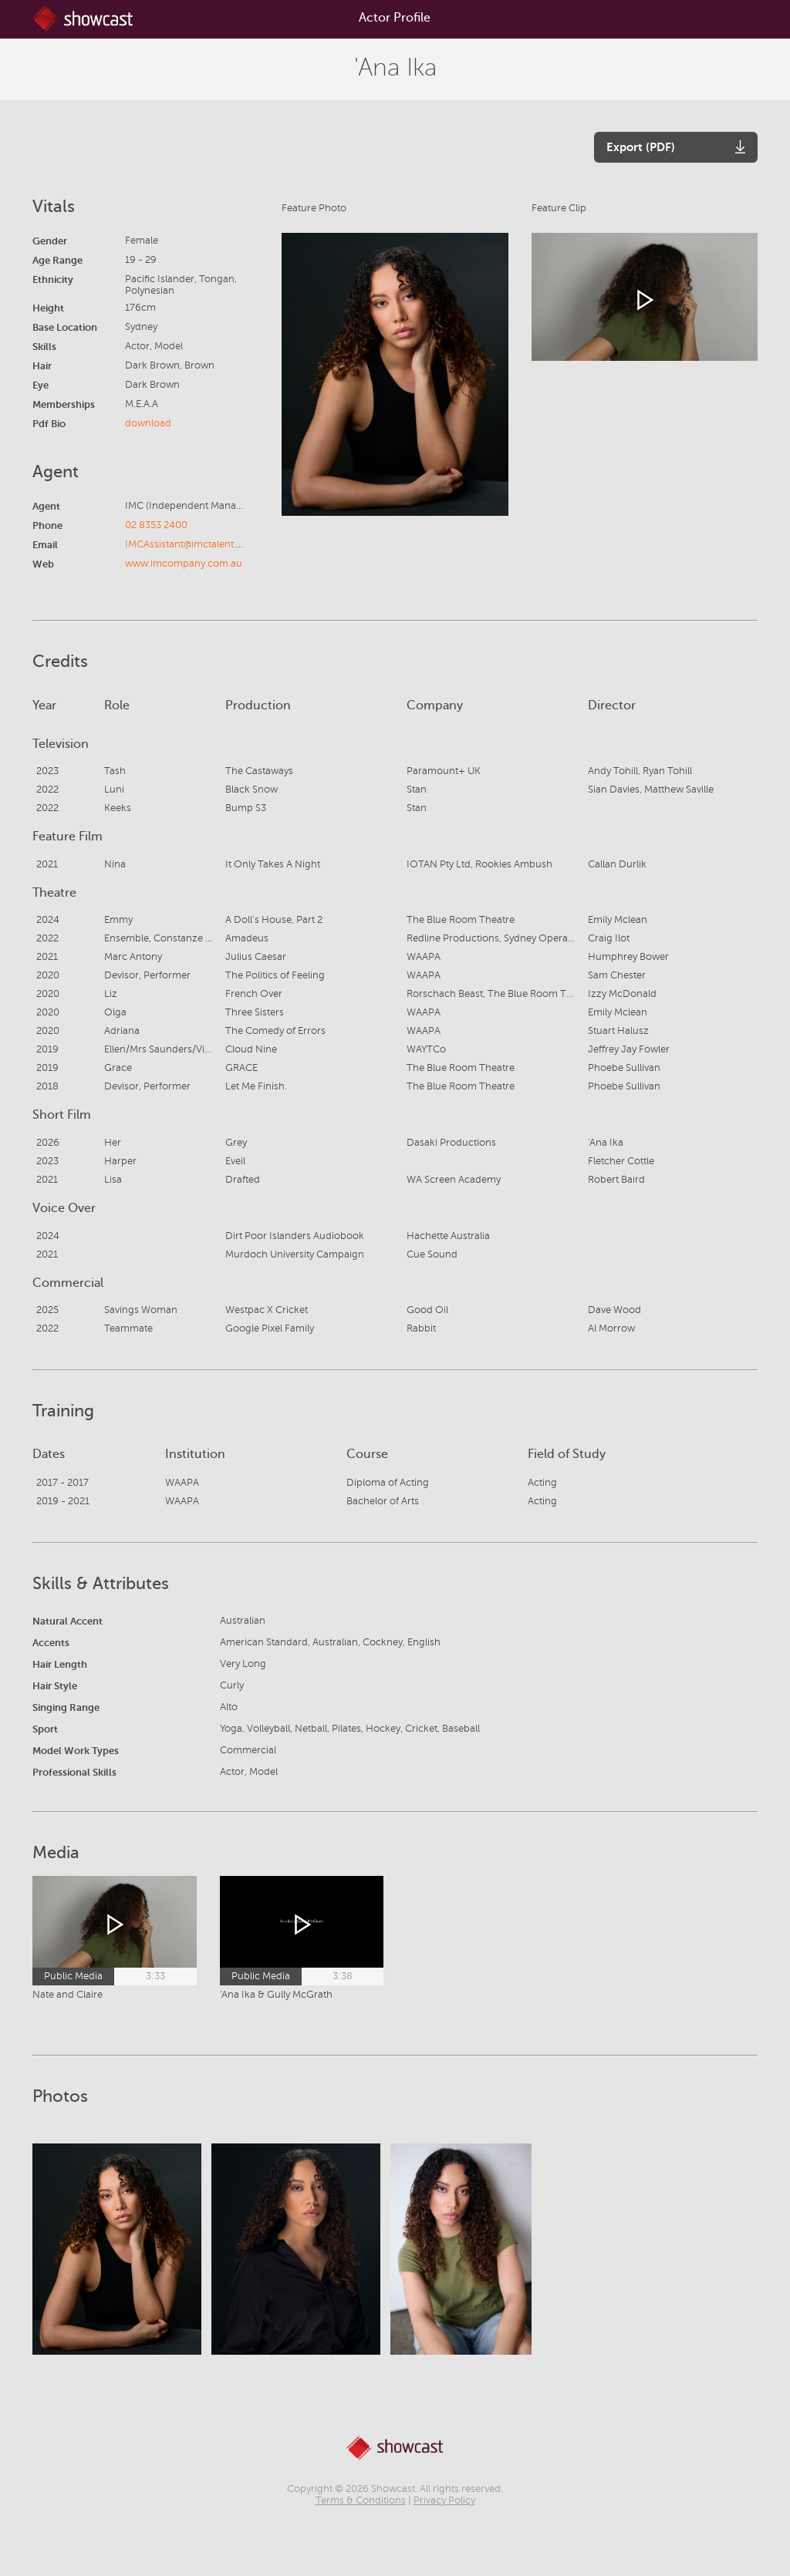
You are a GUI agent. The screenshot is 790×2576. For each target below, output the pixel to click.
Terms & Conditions (361, 2500)
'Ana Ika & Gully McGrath (276, 1994)
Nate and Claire (67, 1994)
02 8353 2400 (156, 525)
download (148, 423)
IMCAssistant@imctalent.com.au (198, 544)
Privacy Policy (444, 2500)
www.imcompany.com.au (183, 563)
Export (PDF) (640, 146)
